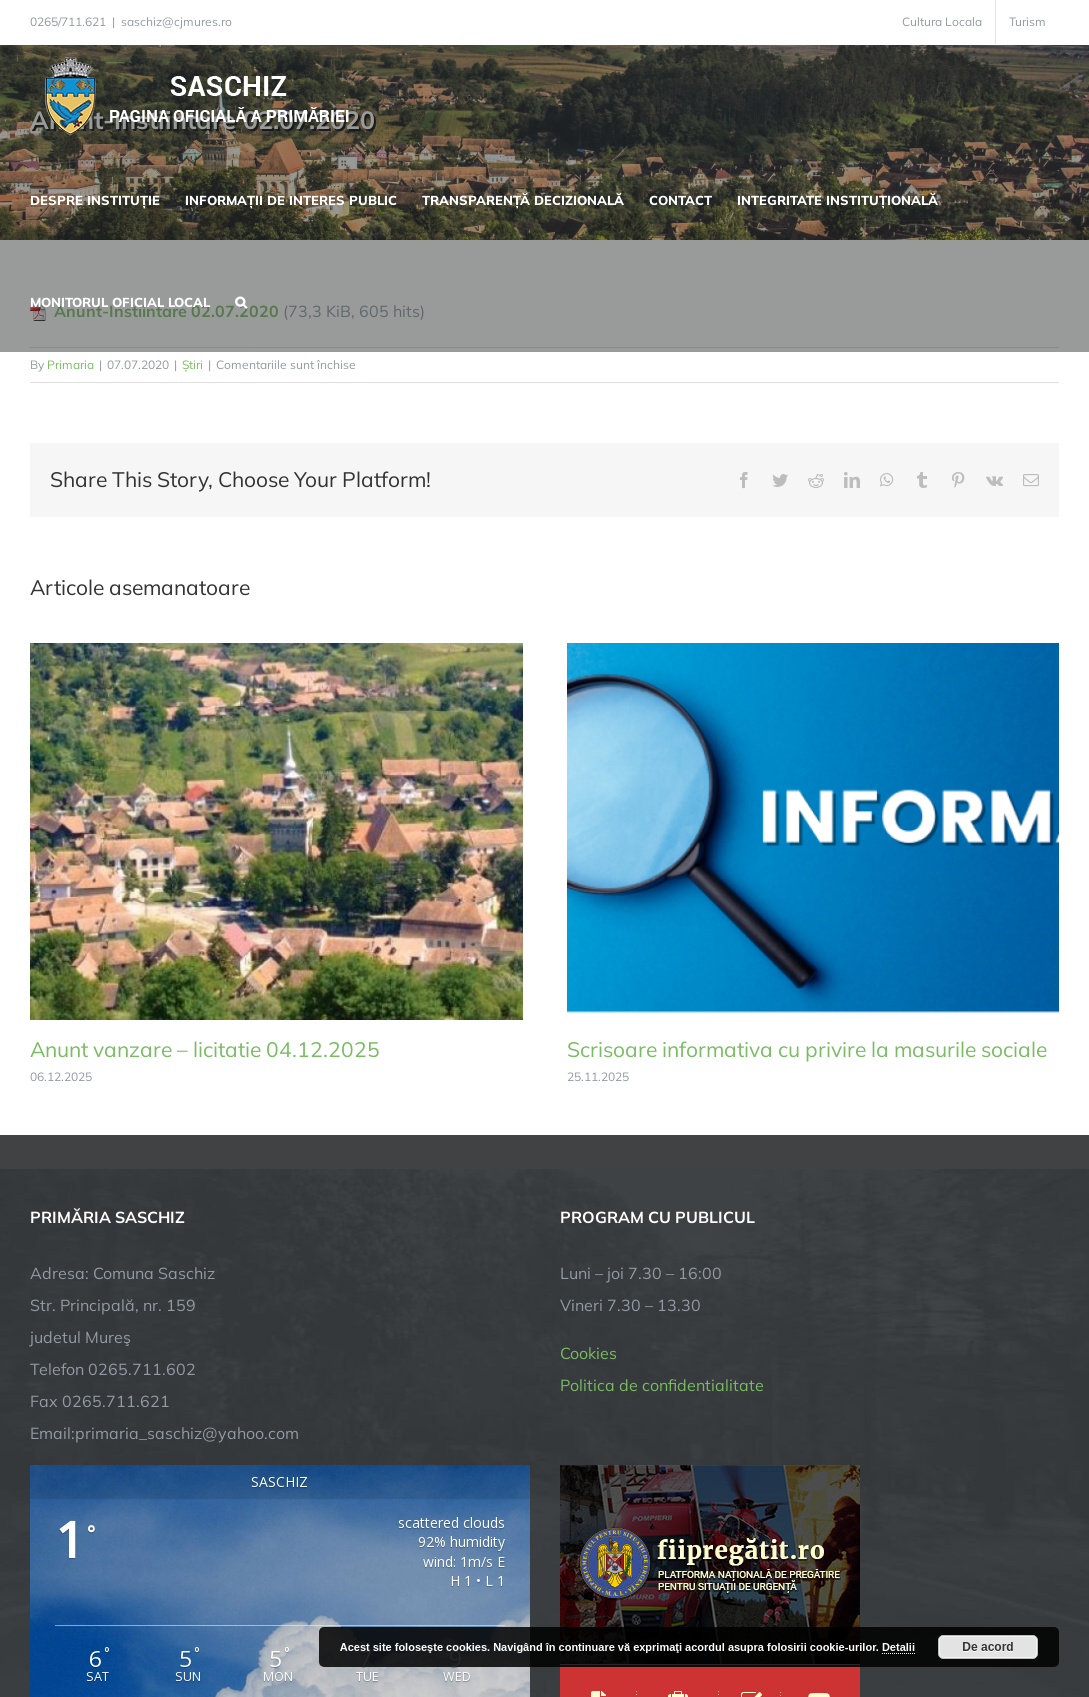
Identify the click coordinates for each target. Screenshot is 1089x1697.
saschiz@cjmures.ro (176, 21)
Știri (192, 364)
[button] (241, 300)
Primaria (70, 364)
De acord (987, 1647)
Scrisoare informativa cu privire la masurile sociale (807, 1049)
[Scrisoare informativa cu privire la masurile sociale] (813, 653)
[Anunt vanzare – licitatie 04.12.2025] (276, 653)
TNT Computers (248, 1619)
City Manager (342, 1619)
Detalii (898, 1647)
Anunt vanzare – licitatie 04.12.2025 (205, 1049)
